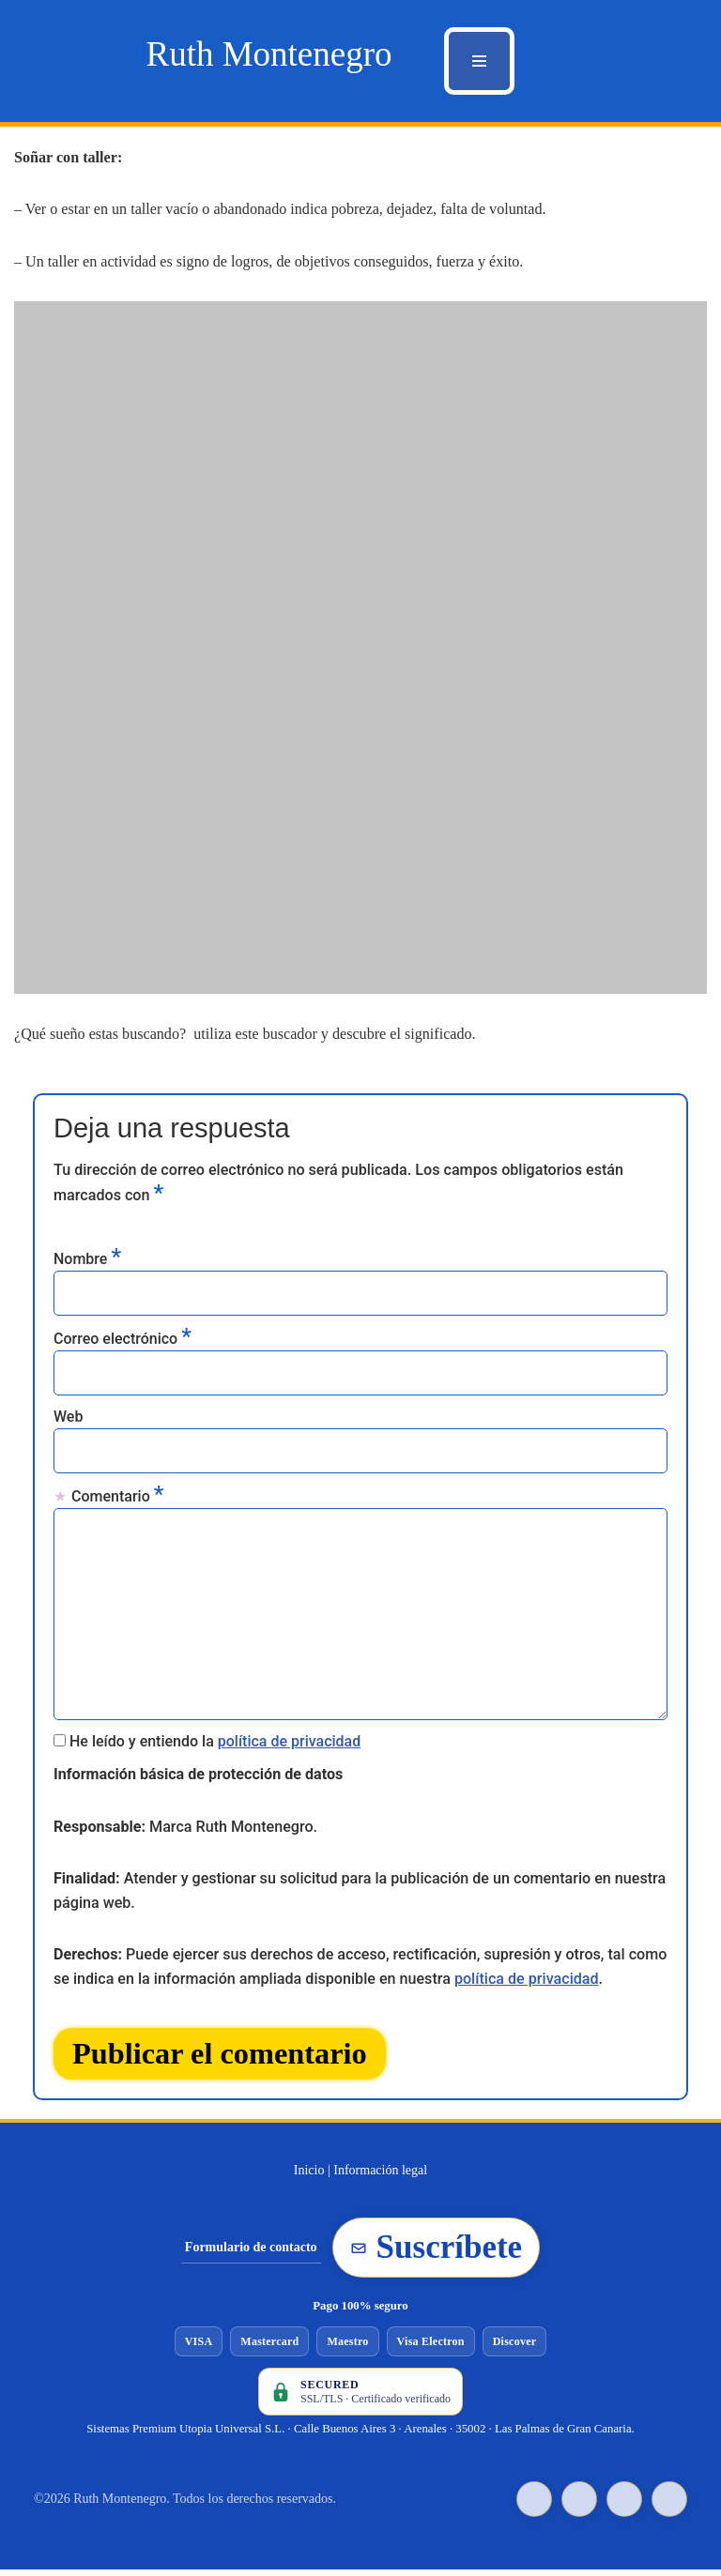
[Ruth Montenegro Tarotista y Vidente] (268, 54)
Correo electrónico (123, 1337)
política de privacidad (289, 1743)
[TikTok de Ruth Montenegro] (534, 2505)
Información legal (380, 2177)
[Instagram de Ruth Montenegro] (669, 2505)
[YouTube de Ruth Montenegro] (624, 2505)
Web (68, 1417)
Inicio (309, 2177)
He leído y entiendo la (214, 1743)
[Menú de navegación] (479, 61)
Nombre (87, 1257)
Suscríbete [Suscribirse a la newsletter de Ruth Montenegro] (436, 2253)
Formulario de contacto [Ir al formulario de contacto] (251, 2254)
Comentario (117, 1496)
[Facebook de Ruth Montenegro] (579, 2505)
